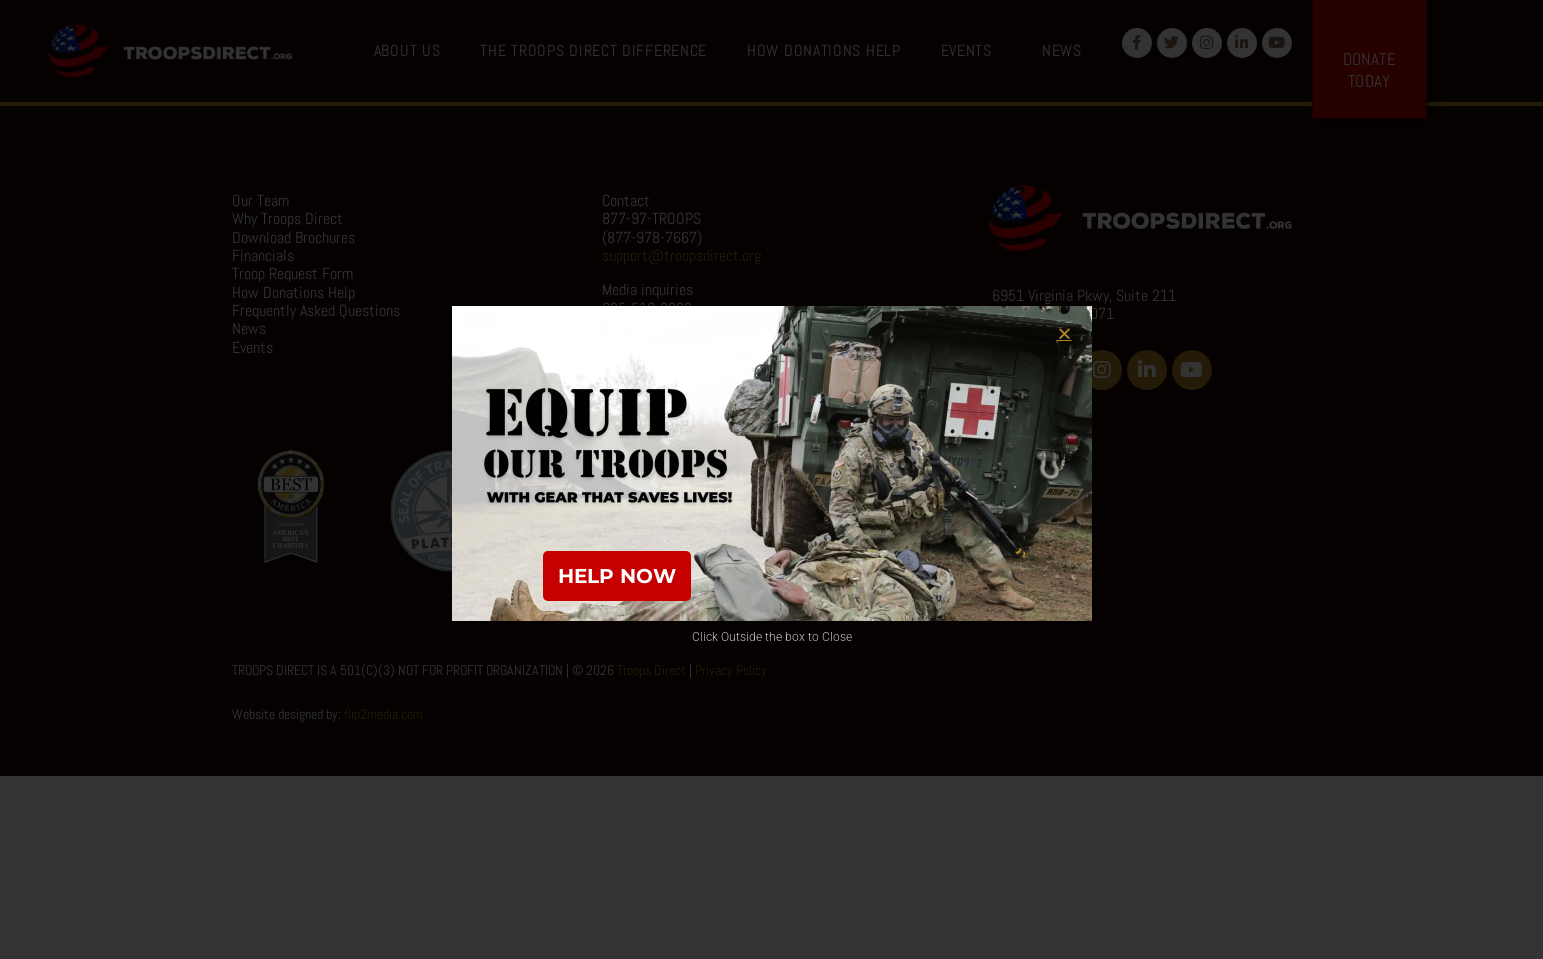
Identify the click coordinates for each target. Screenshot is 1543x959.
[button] (1064, 333)
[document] (771, 479)
